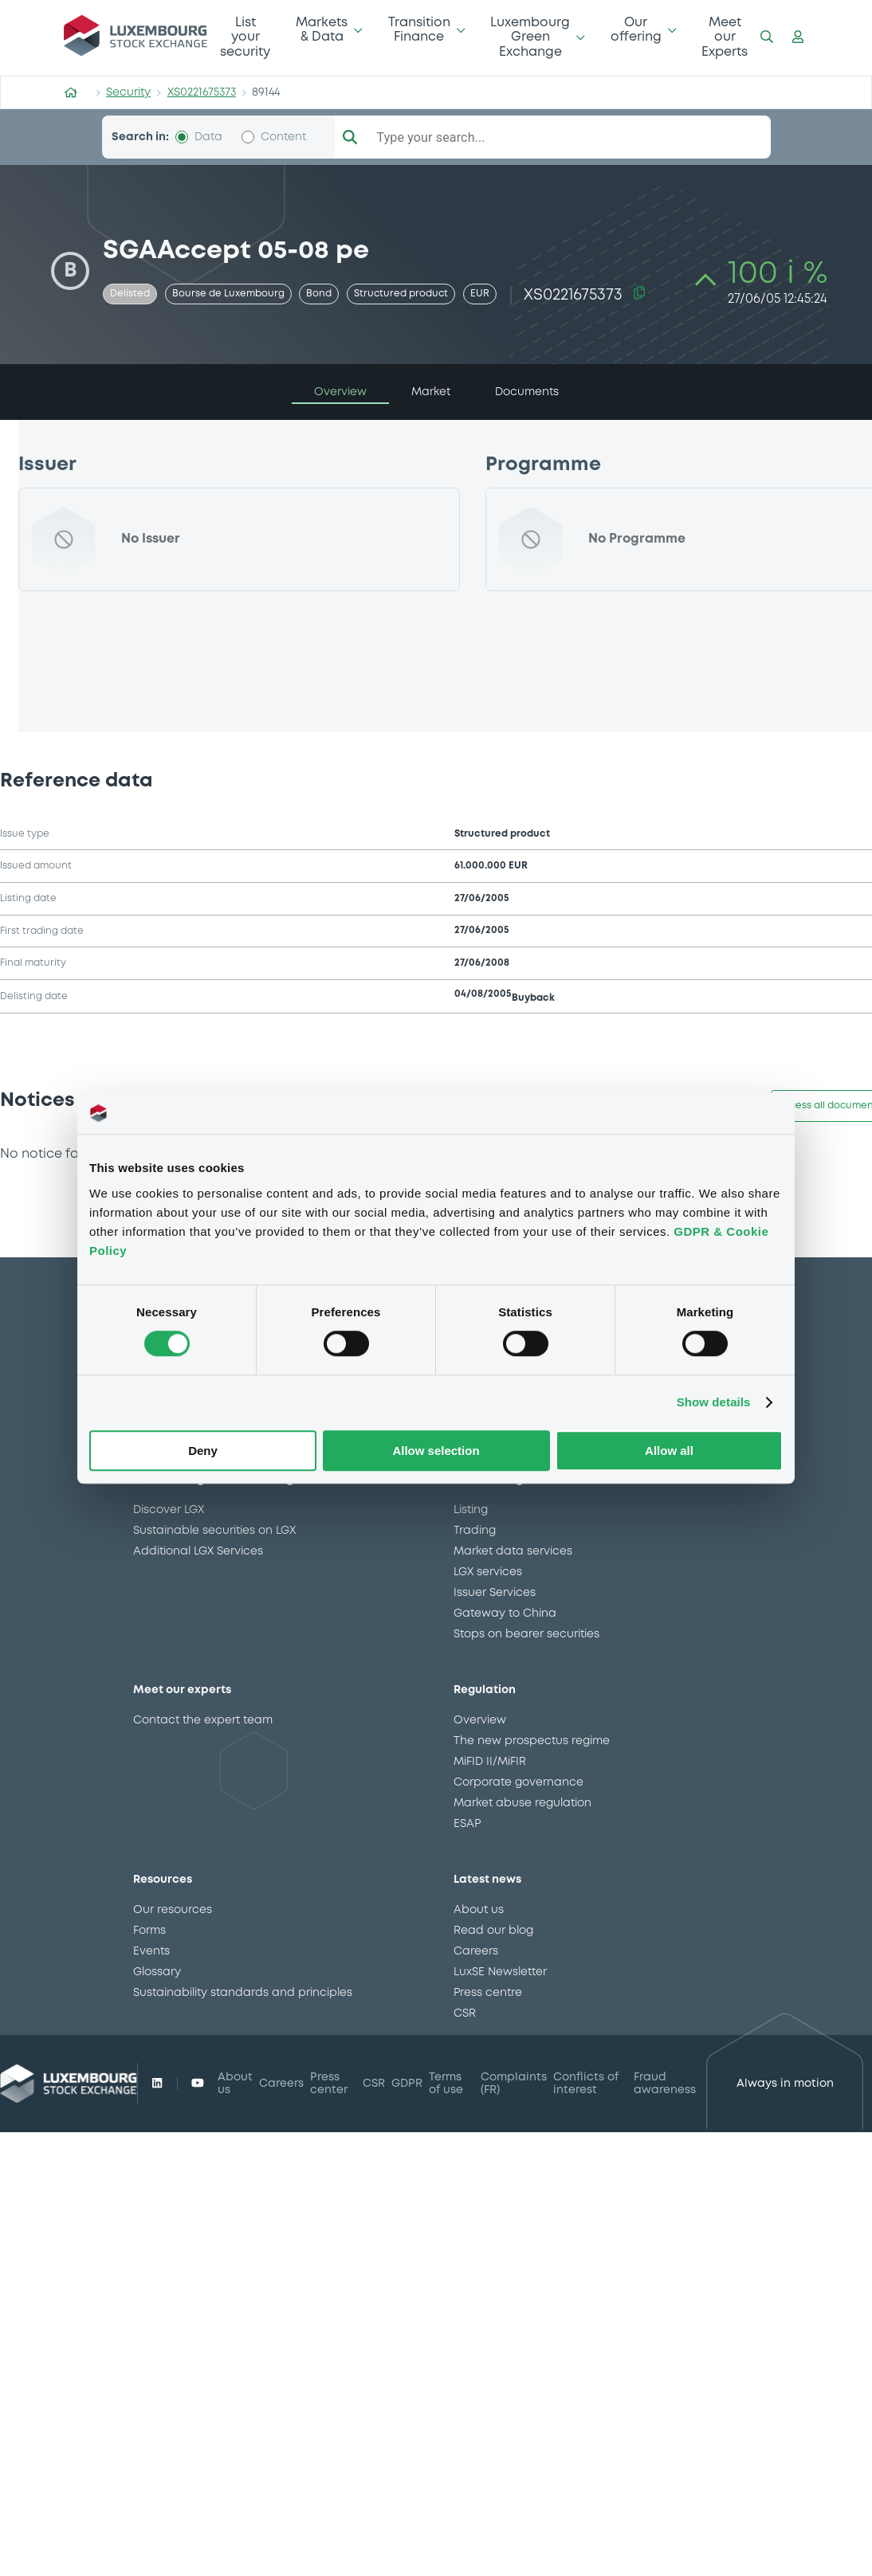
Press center (329, 2083)
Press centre (488, 1993)
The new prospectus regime (532, 1741)
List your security (245, 37)
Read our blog (493, 1930)
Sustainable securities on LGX (214, 1530)
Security (128, 92)
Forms (149, 1930)
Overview (480, 1720)
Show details (714, 1403)
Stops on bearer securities (526, 1634)
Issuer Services (495, 1593)
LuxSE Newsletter (500, 1972)
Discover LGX (168, 1510)
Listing (471, 1510)
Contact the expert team (203, 1720)
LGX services (488, 1572)
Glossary (157, 1972)
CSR (465, 2013)
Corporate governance (518, 1782)
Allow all (669, 1450)
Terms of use (446, 2083)
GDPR (406, 2083)
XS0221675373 (201, 92)
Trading (475, 1530)
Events (151, 1951)
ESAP (467, 1824)
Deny (203, 1450)
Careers (476, 1951)
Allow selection (435, 1450)
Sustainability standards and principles (242, 1993)
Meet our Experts (724, 37)
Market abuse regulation (522, 1803)
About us (479, 1910)
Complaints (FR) (514, 2083)
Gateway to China (505, 1613)
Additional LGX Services (198, 1551)
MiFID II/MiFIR (490, 1761)
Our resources (172, 1910)
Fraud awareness (665, 2083)
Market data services (513, 1551)
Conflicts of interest (586, 2083)
